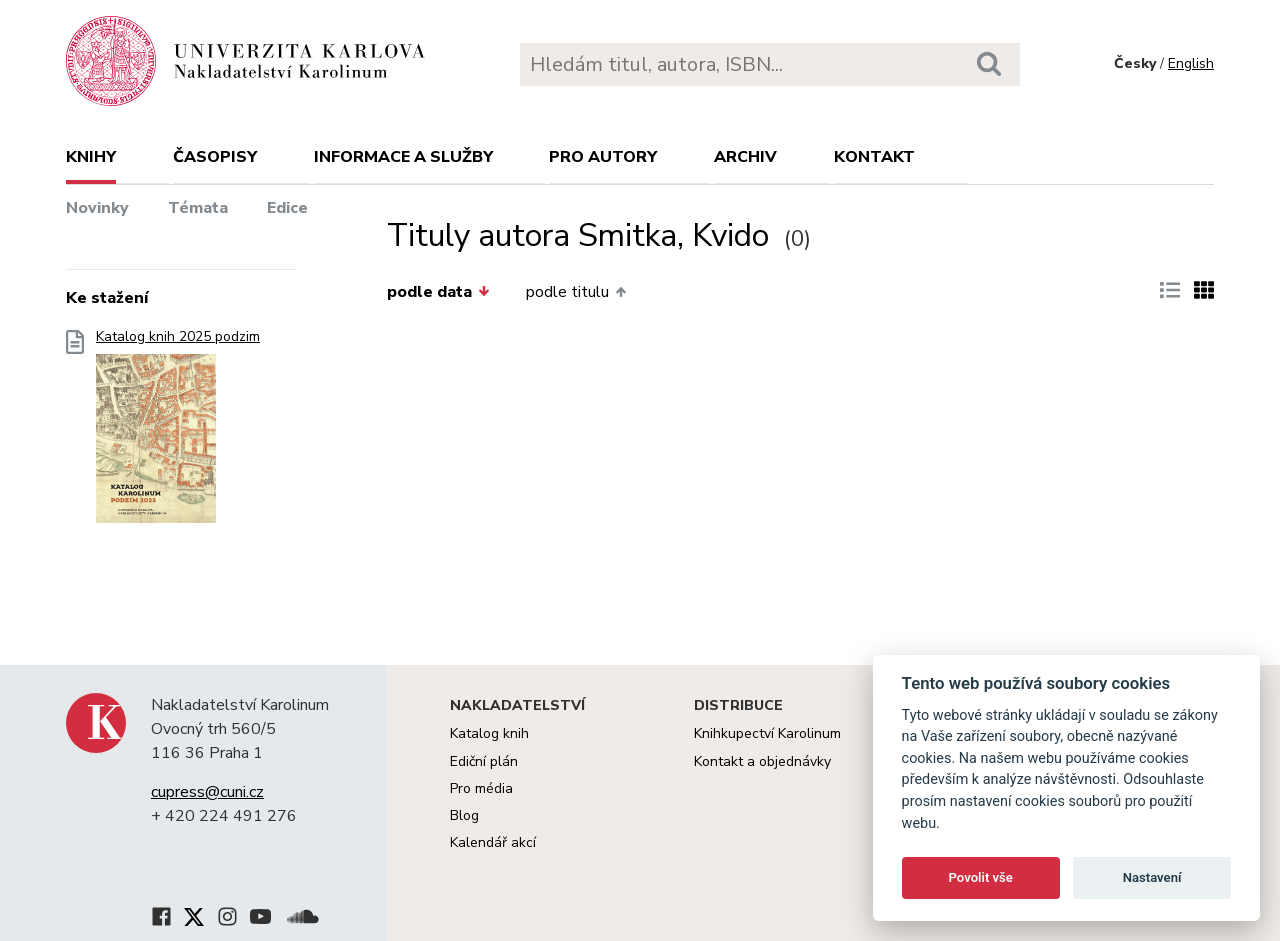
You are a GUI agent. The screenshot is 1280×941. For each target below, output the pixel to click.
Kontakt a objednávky (762, 761)
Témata (198, 208)
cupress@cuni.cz (207, 792)
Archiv (745, 157)
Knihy (91, 157)
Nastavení (1152, 877)
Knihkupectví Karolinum (767, 733)
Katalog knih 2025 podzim (178, 432)
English (1191, 63)
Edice (287, 208)
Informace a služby (403, 157)
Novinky (97, 208)
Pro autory (603, 157)
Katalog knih (489, 733)
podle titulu (576, 292)
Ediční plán (484, 761)
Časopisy (215, 157)
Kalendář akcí (493, 842)
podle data (438, 292)
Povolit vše (981, 877)
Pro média (481, 788)
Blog (464, 815)
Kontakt (874, 157)
